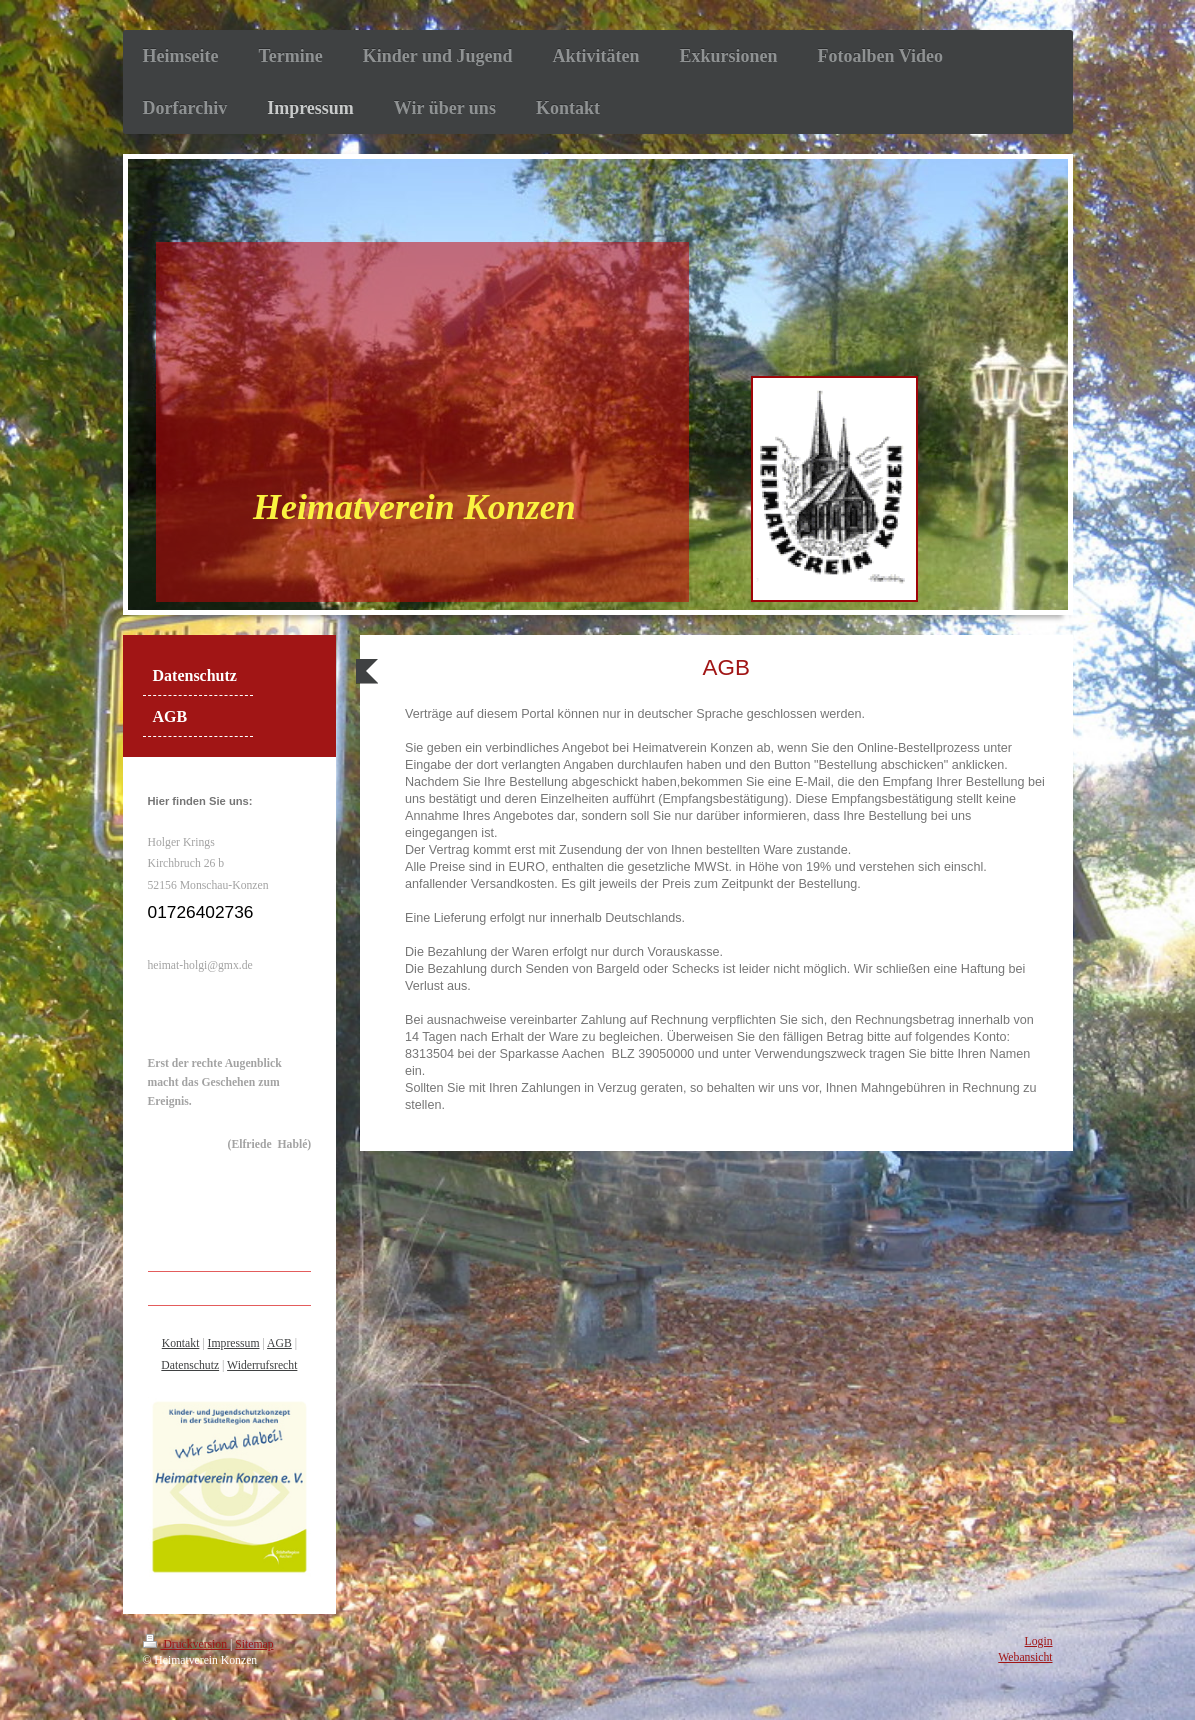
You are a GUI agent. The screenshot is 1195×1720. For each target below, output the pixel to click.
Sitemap (254, 1644)
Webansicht (1025, 1657)
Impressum (234, 1343)
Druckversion (186, 1644)
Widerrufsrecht (262, 1365)
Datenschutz (190, 1365)
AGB (279, 1343)
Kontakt (181, 1343)
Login (1039, 1641)
